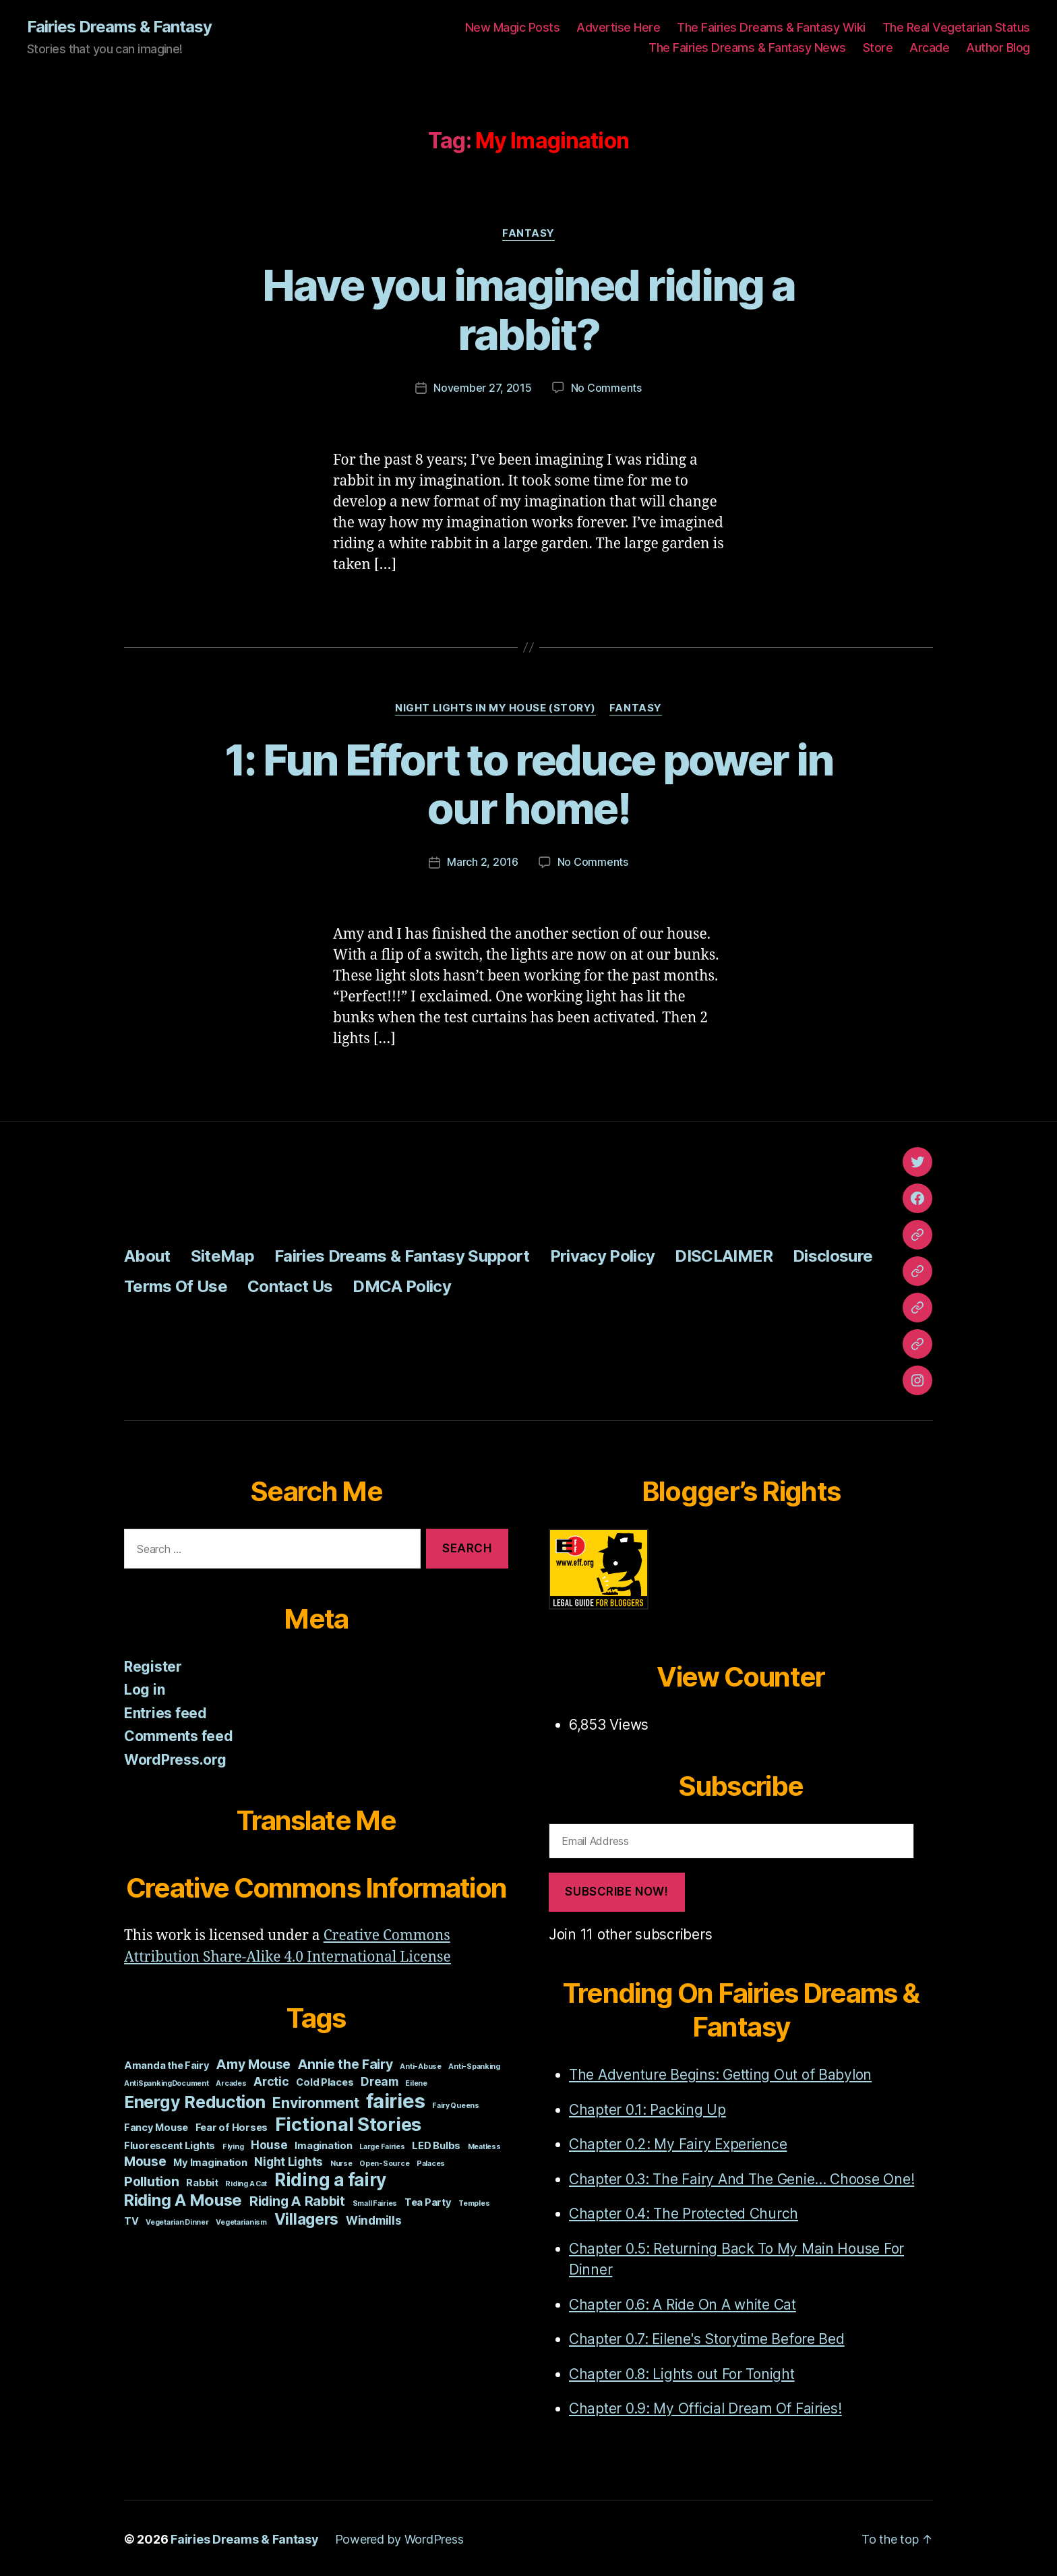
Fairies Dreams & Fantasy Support (402, 1254)
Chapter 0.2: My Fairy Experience (678, 2142)
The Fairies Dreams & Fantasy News (747, 47)
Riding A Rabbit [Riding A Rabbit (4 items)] (297, 2200)
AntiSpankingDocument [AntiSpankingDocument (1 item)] (166, 2082)
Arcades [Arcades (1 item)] (231, 2082)
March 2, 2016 (482, 861)
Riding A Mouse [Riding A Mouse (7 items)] (183, 2198)
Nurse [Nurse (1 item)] (341, 2162)
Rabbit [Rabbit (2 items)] (202, 2181)
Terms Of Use (175, 1285)
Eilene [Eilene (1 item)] (416, 2082)
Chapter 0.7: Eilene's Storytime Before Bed (707, 2337)
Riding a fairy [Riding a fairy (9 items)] (330, 2178)
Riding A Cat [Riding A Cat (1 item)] (246, 2182)
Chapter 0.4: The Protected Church (683, 2212)
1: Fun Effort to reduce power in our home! (528, 783)
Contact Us (289, 1285)
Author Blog (998, 47)
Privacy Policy (602, 1254)
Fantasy (528, 233)
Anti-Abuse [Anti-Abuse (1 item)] (420, 2065)
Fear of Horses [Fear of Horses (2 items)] (231, 2126)
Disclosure (832, 1254)
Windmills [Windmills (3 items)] (374, 2219)
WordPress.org (175, 1758)
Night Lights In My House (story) (495, 707)
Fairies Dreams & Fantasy (119, 27)
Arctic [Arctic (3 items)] (271, 2080)
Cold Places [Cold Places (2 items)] (324, 2081)
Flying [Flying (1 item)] (232, 2145)
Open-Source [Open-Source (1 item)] (384, 2162)
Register (153, 1665)
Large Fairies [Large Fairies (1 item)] (382, 2145)
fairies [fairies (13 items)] (395, 2099)
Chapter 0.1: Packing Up (647, 2108)
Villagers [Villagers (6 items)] (306, 2217)
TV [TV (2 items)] (131, 2220)
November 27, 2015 (482, 387)
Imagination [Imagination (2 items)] (323, 2144)
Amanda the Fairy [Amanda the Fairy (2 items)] (167, 2064)
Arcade (929, 47)
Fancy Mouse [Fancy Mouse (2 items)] (156, 2126)
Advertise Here (618, 27)
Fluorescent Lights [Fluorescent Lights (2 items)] (169, 2144)
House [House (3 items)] (269, 2143)
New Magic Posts (512, 27)
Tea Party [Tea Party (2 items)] (428, 2201)
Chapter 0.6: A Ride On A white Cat (682, 2303)
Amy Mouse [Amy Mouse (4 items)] (253, 2063)
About (147, 1254)
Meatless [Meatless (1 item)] (484, 2145)
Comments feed (178, 1734)
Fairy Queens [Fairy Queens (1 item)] (455, 2104)
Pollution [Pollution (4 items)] (151, 2180)
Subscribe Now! (616, 1890)
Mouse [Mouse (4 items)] (145, 2160)
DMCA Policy (402, 1285)
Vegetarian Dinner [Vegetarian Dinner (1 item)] (177, 2221)
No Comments (606, 387)
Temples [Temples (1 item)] (473, 2202)
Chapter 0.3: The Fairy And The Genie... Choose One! (741, 2177)
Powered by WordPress (399, 2538)
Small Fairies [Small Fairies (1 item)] (375, 2202)
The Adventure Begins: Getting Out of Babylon (720, 2073)
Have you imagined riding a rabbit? (528, 309)
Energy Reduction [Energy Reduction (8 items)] (195, 2100)
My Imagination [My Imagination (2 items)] (210, 2161)
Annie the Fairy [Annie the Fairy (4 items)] (345, 2063)
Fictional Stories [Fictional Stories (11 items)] (348, 2122)
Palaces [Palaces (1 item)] (431, 2162)
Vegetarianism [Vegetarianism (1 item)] (241, 2221)
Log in (144, 1688)
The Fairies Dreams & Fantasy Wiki (771, 27)
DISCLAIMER (723, 1254)
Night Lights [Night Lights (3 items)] (288, 2160)
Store (878, 47)
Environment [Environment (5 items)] (315, 2101)
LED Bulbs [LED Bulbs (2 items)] (436, 2144)
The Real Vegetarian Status (956, 27)
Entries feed (165, 1711)
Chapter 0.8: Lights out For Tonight (682, 2372)
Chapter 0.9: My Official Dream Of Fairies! (705, 2407)
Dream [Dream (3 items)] (379, 2080)
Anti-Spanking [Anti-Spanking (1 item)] (474, 2065)
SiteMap (222, 1254)
